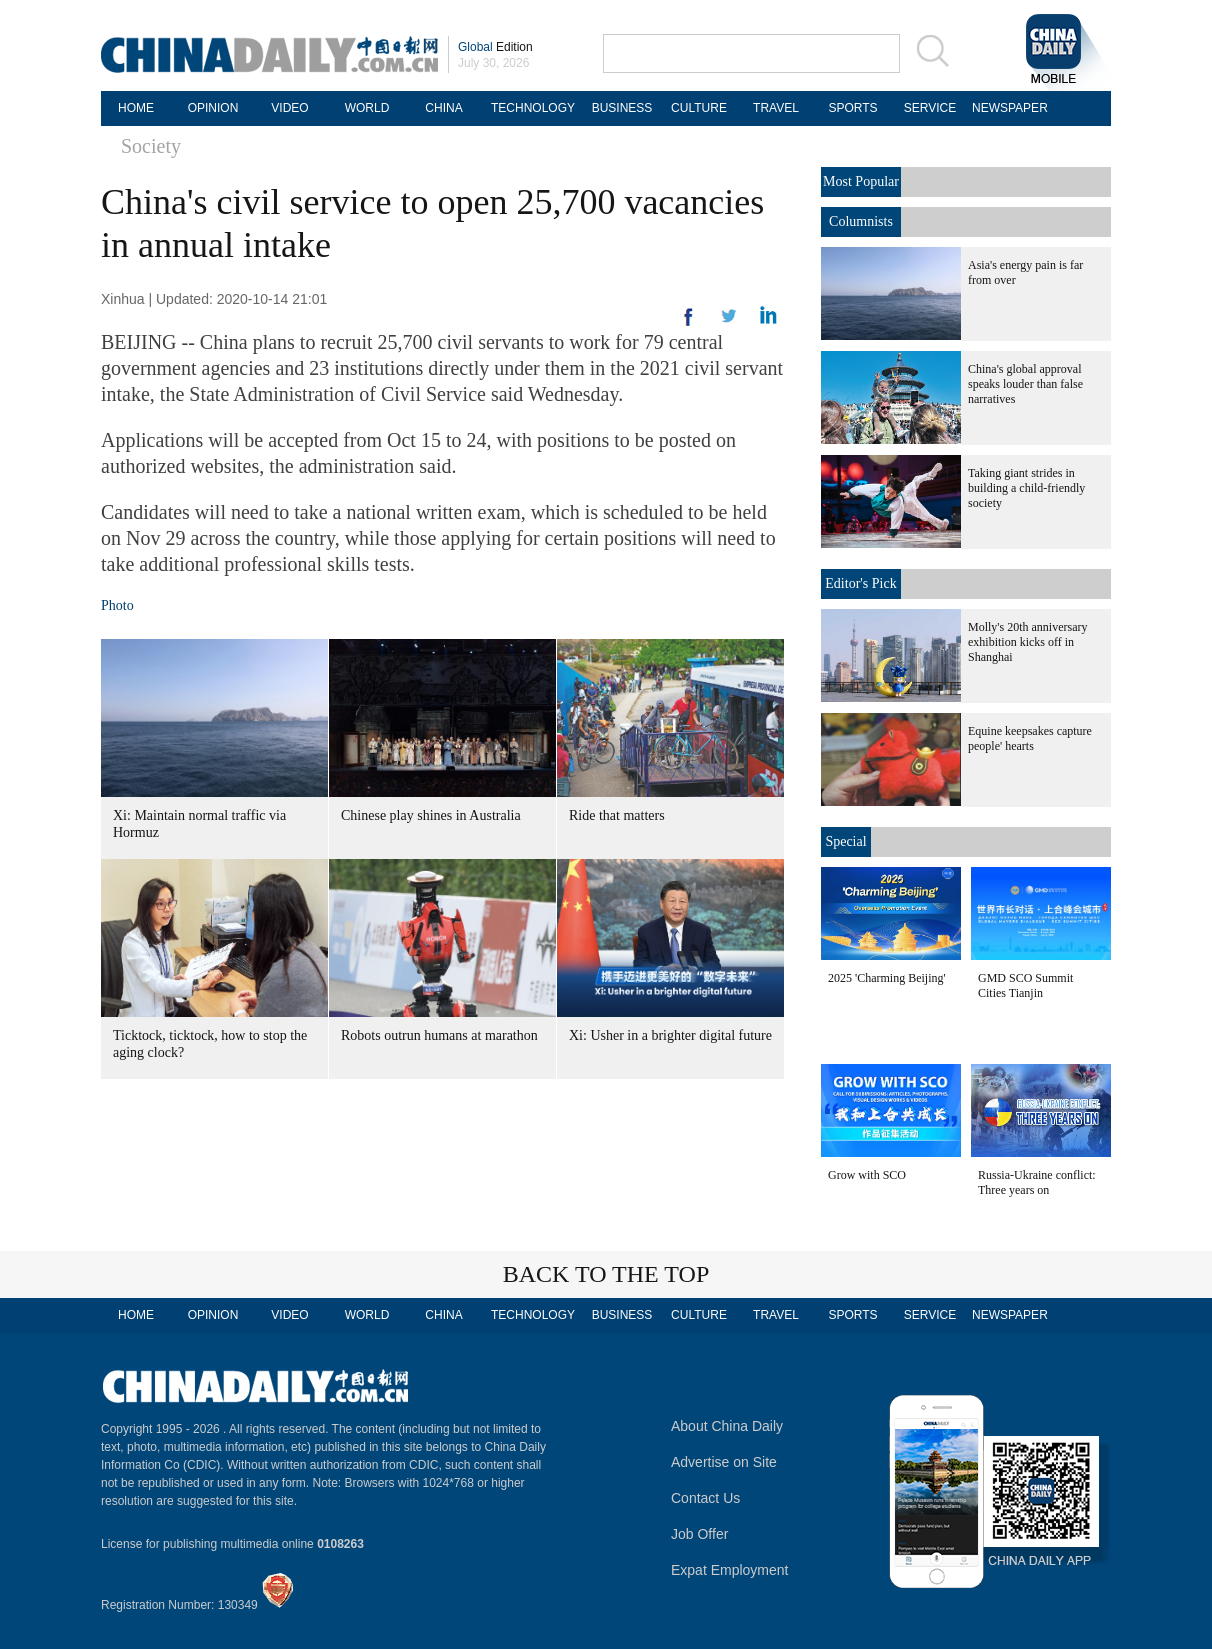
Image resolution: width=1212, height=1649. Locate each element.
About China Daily (727, 1426)
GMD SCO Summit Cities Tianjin (1025, 985)
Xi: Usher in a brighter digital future (670, 1035)
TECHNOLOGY (533, 108)
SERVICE (930, 108)
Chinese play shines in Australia (431, 815)
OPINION (213, 108)
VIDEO (289, 108)
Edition (495, 47)
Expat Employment (730, 1570)
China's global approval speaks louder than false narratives (1025, 384)
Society (151, 146)
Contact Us (705, 1498)
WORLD (367, 108)
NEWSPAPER (1007, 108)
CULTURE (699, 108)
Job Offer (699, 1534)
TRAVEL (776, 108)
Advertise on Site (724, 1462)
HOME (136, 108)
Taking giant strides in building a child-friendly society (1026, 488)
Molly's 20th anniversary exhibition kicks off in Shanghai (1027, 642)
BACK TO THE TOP (606, 1274)
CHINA (443, 108)
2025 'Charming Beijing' (887, 978)
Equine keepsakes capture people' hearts (1030, 738)
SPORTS (852, 108)
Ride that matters (617, 815)
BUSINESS (622, 108)
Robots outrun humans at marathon (439, 1035)
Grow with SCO (867, 1175)
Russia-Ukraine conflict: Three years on (1037, 1182)
